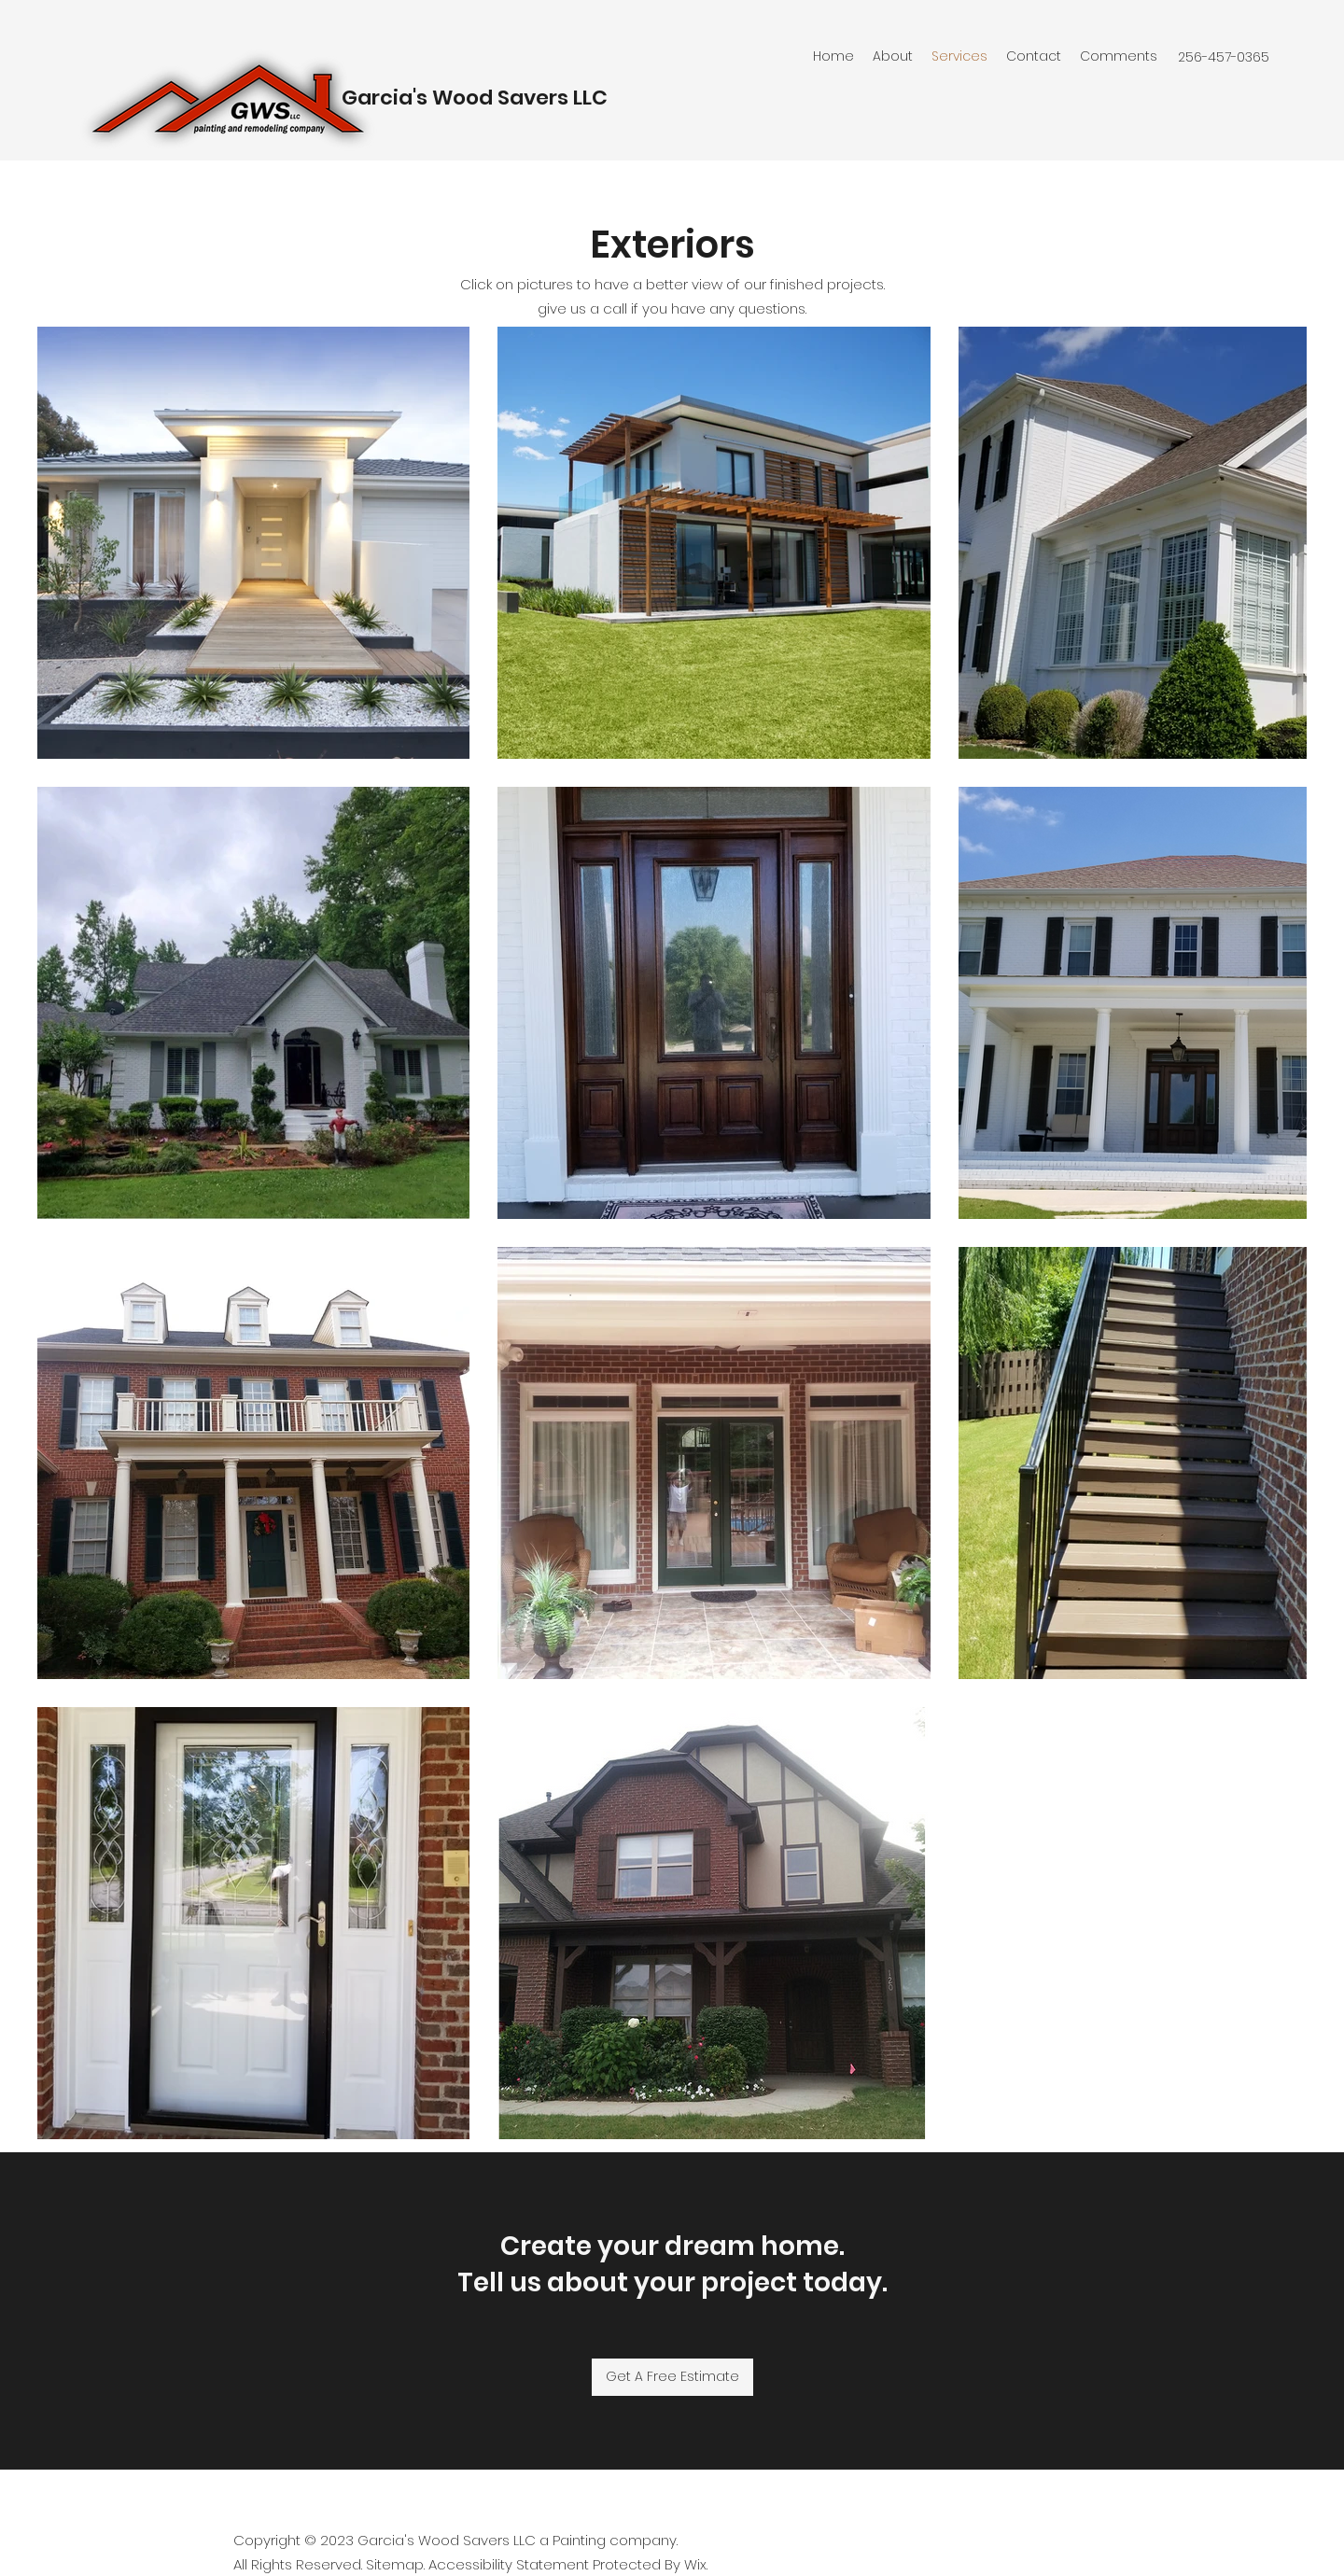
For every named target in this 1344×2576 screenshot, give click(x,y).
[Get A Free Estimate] (672, 2377)
